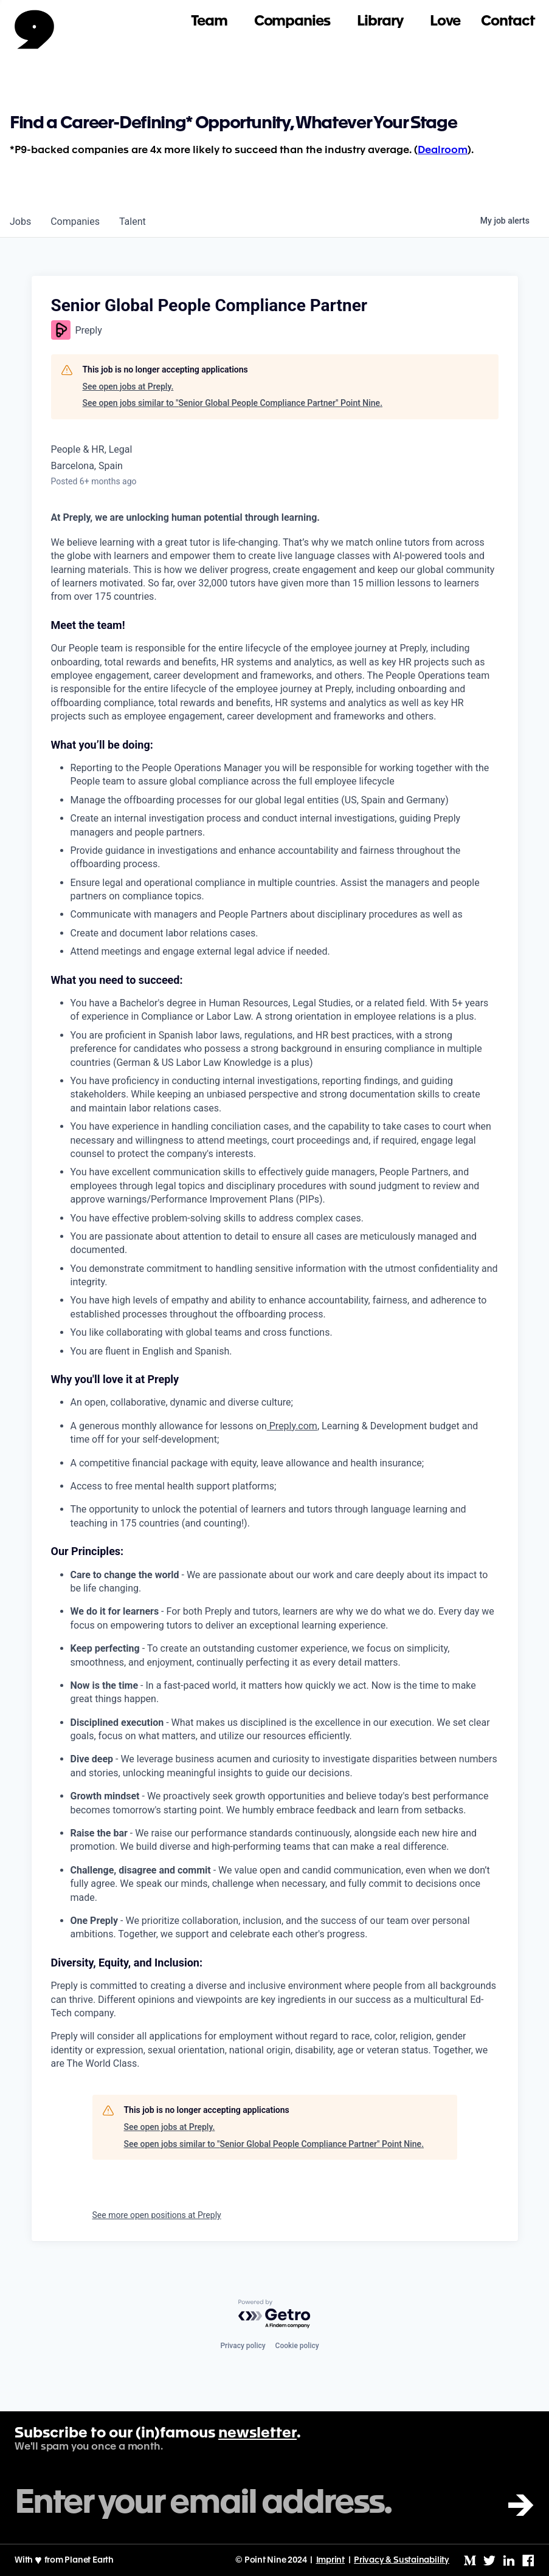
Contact (507, 22)
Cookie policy (297, 2345)
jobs (20, 221)
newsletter (257, 2434)
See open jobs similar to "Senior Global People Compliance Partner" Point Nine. (233, 403)
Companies (292, 22)
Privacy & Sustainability (401, 2560)
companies (75, 221)
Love (445, 22)
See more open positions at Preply (156, 2215)
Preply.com (292, 1426)
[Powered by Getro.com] (274, 2314)
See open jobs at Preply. (128, 386)
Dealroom (443, 150)
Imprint (330, 2560)
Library (380, 22)
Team (209, 22)
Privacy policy (242, 2345)
